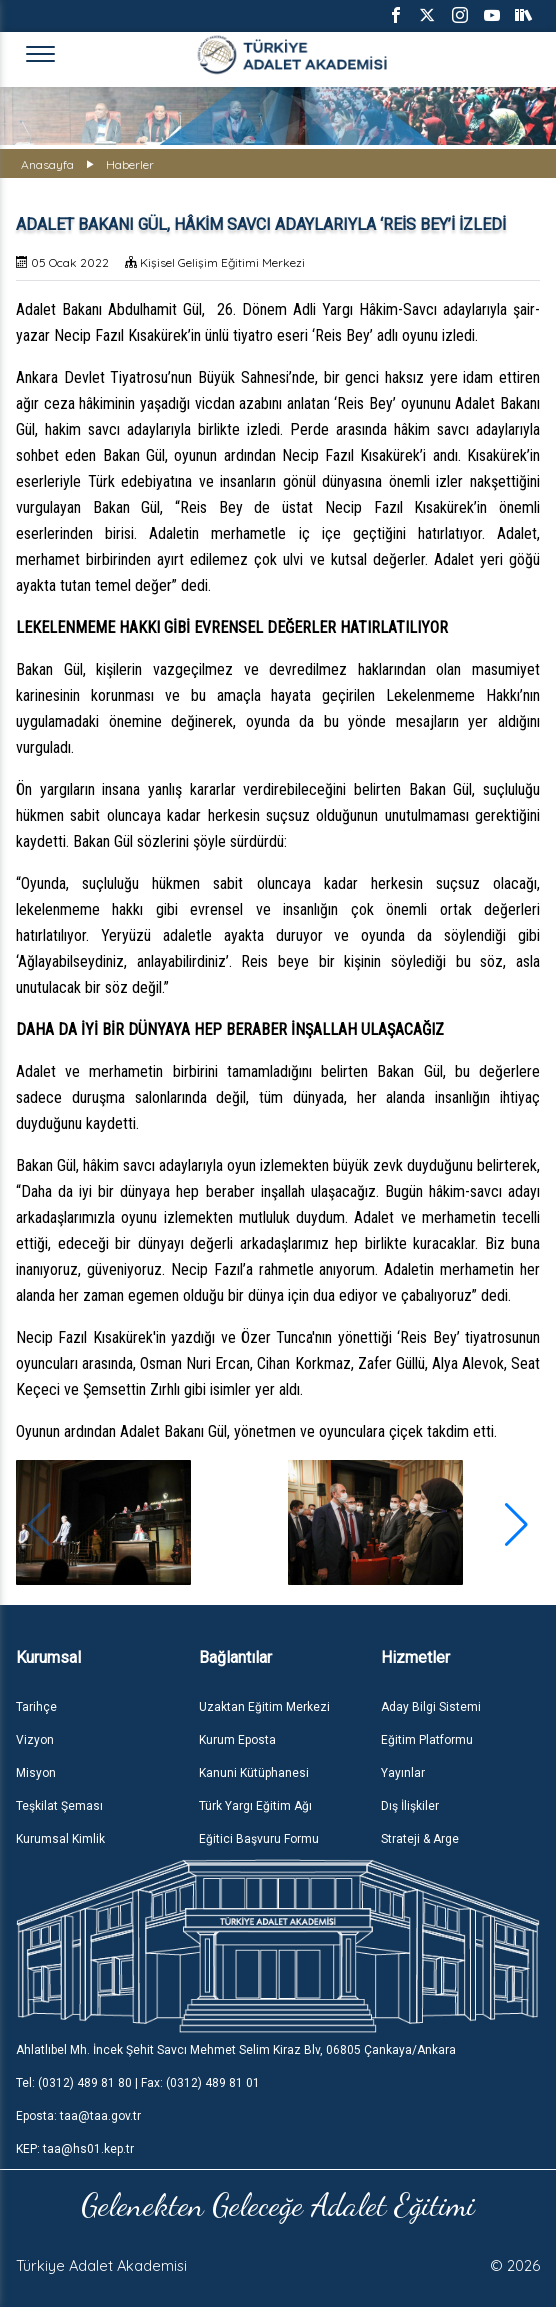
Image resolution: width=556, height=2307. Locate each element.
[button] (516, 1525)
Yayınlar (403, 1773)
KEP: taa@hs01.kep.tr (75, 2149)
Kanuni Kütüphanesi (254, 1773)
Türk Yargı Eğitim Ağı (255, 1806)
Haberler (130, 164)
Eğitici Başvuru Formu (259, 1839)
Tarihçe (36, 1707)
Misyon (36, 1773)
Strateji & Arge (420, 1839)
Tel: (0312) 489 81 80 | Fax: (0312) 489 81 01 (138, 2083)
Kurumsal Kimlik (60, 1839)
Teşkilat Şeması (59, 1806)
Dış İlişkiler (410, 1806)
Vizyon (35, 1740)
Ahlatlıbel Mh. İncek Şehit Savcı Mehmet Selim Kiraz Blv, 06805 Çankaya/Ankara (236, 2050)
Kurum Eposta (237, 1740)
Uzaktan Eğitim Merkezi (264, 1707)
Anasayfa (47, 164)
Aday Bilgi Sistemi (431, 1707)
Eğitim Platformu (427, 1740)
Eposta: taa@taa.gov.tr (78, 2116)
